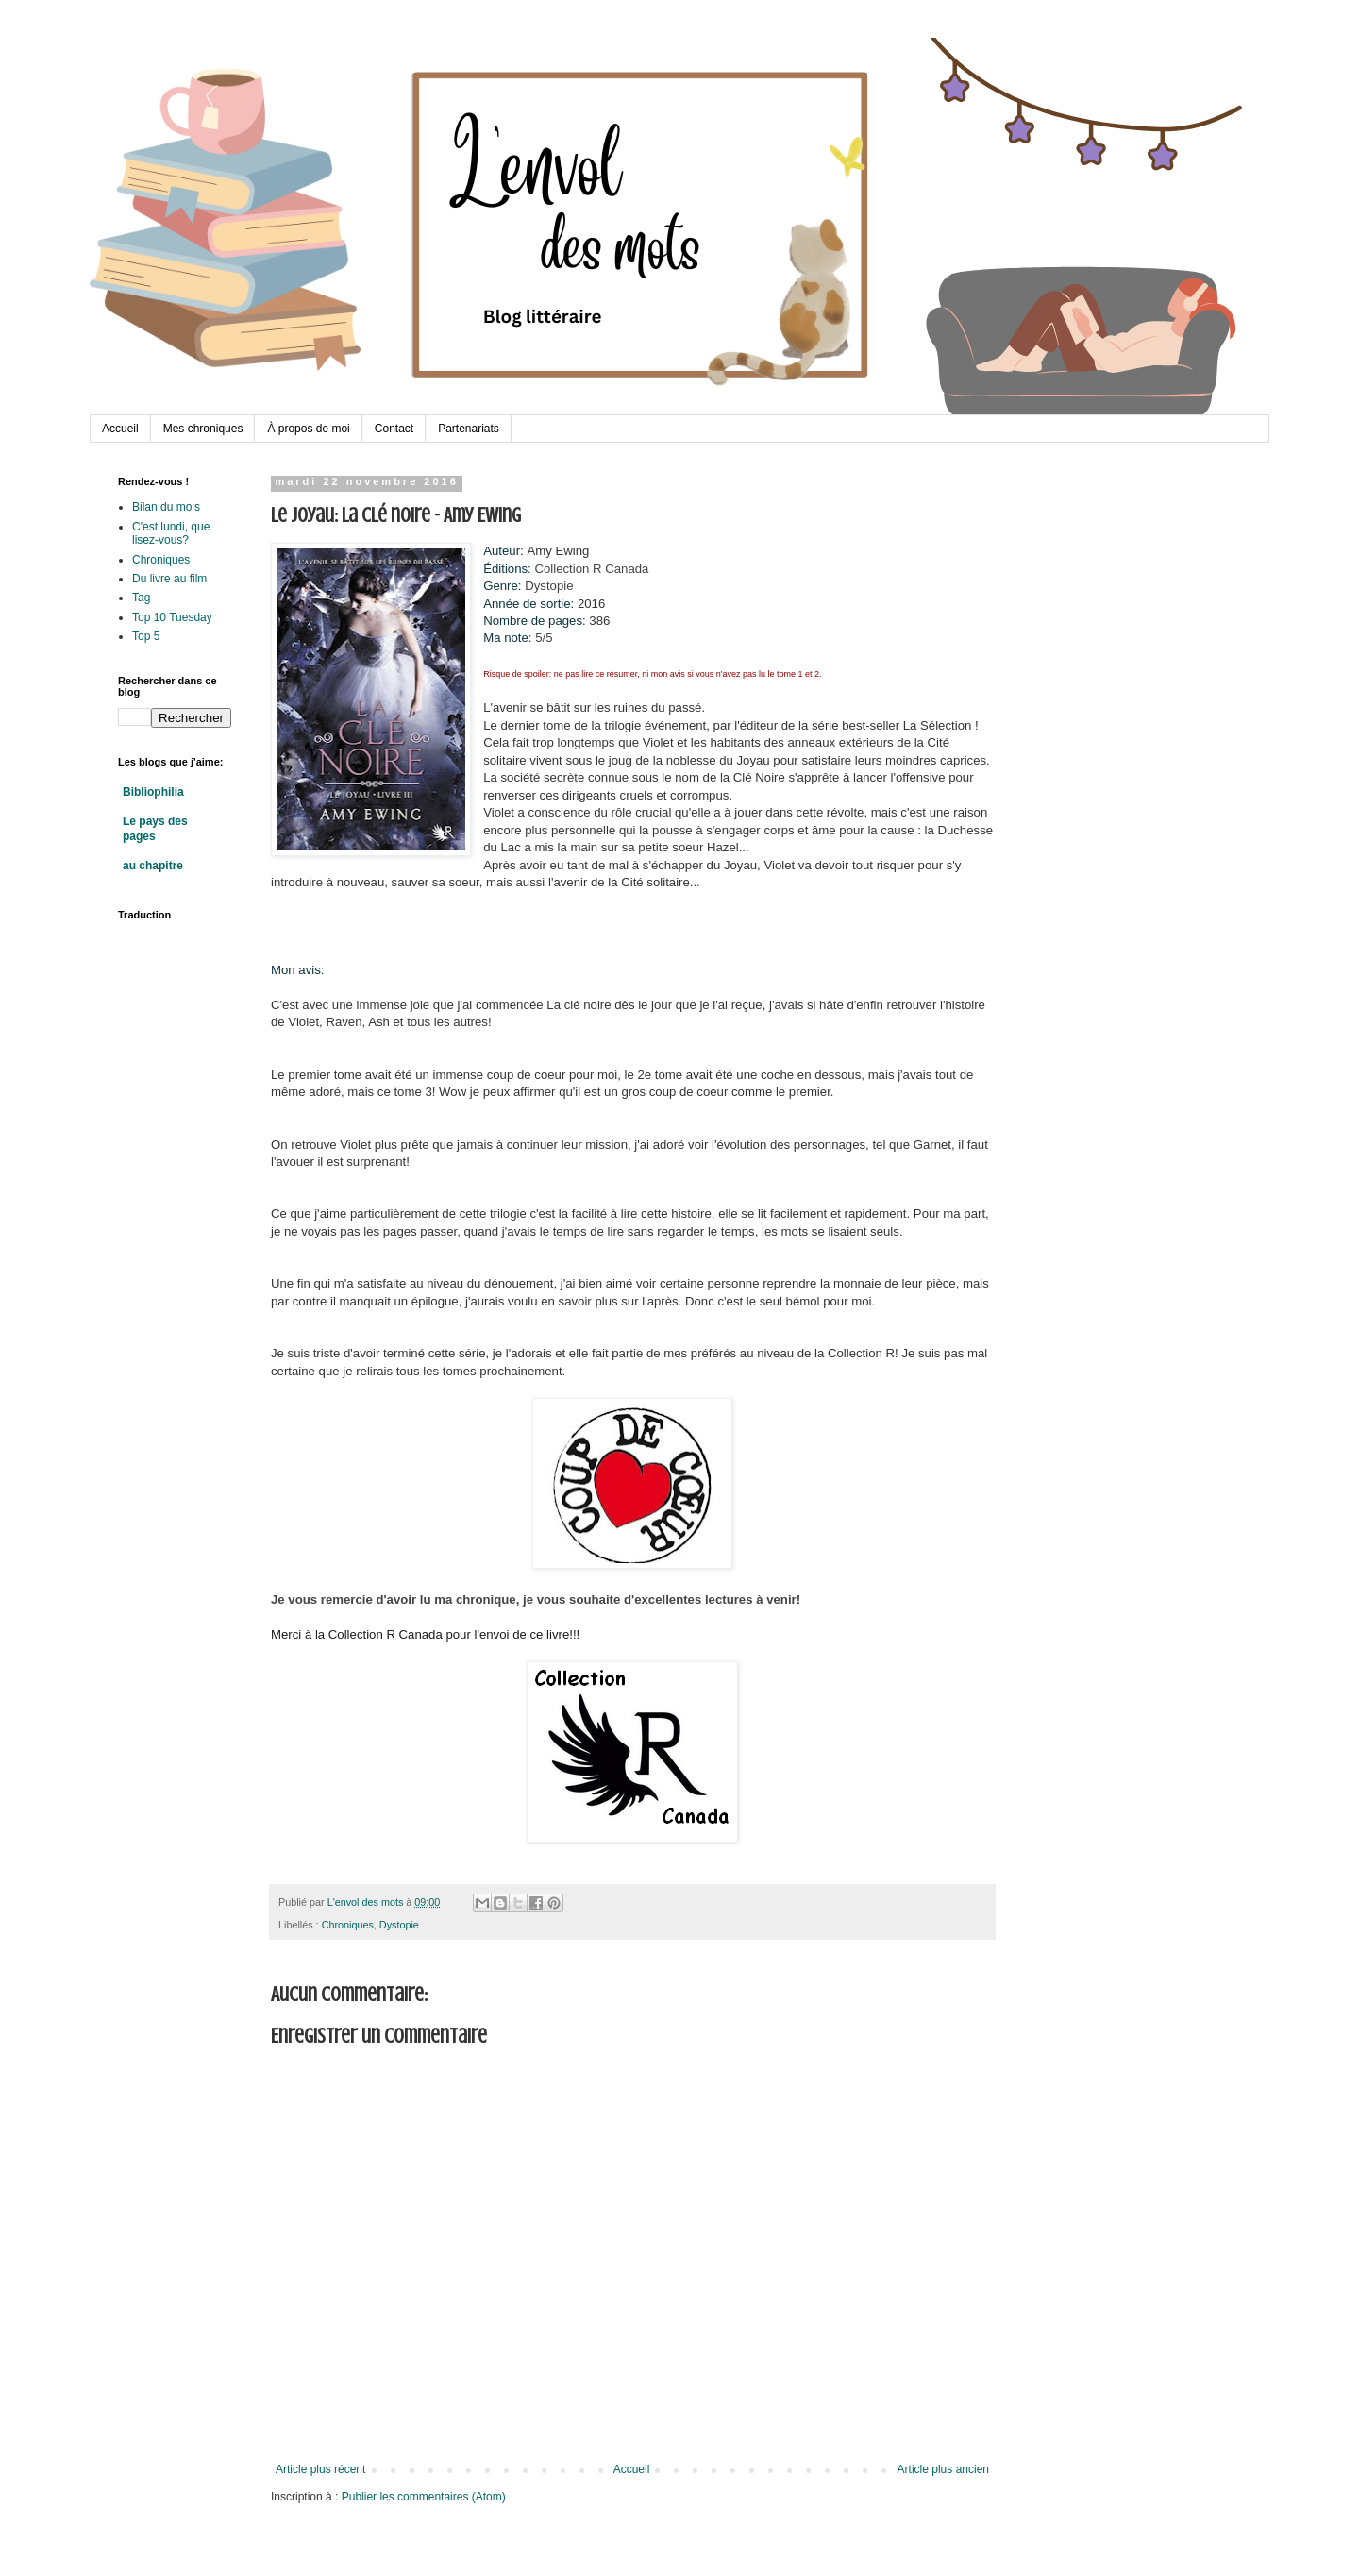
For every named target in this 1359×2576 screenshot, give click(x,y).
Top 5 (145, 636)
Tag (141, 597)
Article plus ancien (943, 2469)
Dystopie (399, 1924)
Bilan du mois (166, 507)
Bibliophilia (153, 792)
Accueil (120, 428)
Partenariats (468, 428)
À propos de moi (308, 428)
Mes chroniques (203, 428)
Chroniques (348, 1924)
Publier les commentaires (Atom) (424, 2496)
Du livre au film (169, 578)
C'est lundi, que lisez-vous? (171, 533)
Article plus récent (320, 2469)
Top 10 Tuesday (172, 617)
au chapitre (153, 865)
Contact (394, 428)
